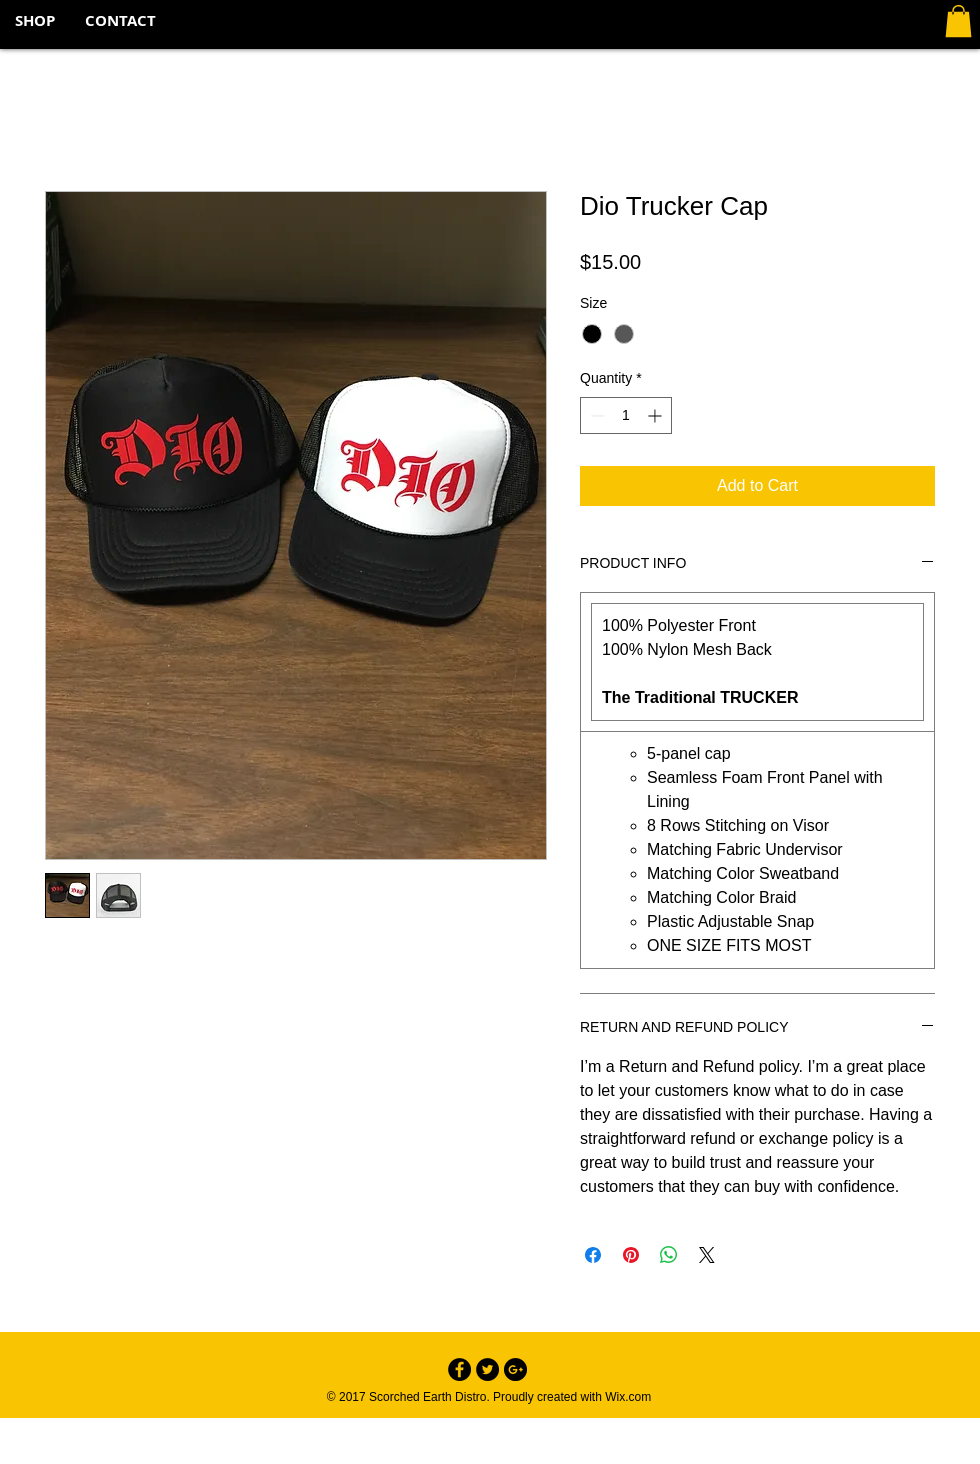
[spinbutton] (626, 415)
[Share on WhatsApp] (669, 1255)
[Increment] (656, 415)
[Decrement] (595, 415)
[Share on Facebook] (593, 1255)
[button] (958, 21)
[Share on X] (707, 1255)
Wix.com (628, 1397)
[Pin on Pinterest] (631, 1255)
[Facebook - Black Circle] (459, 1369)
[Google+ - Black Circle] (515, 1369)
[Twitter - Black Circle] (487, 1369)
